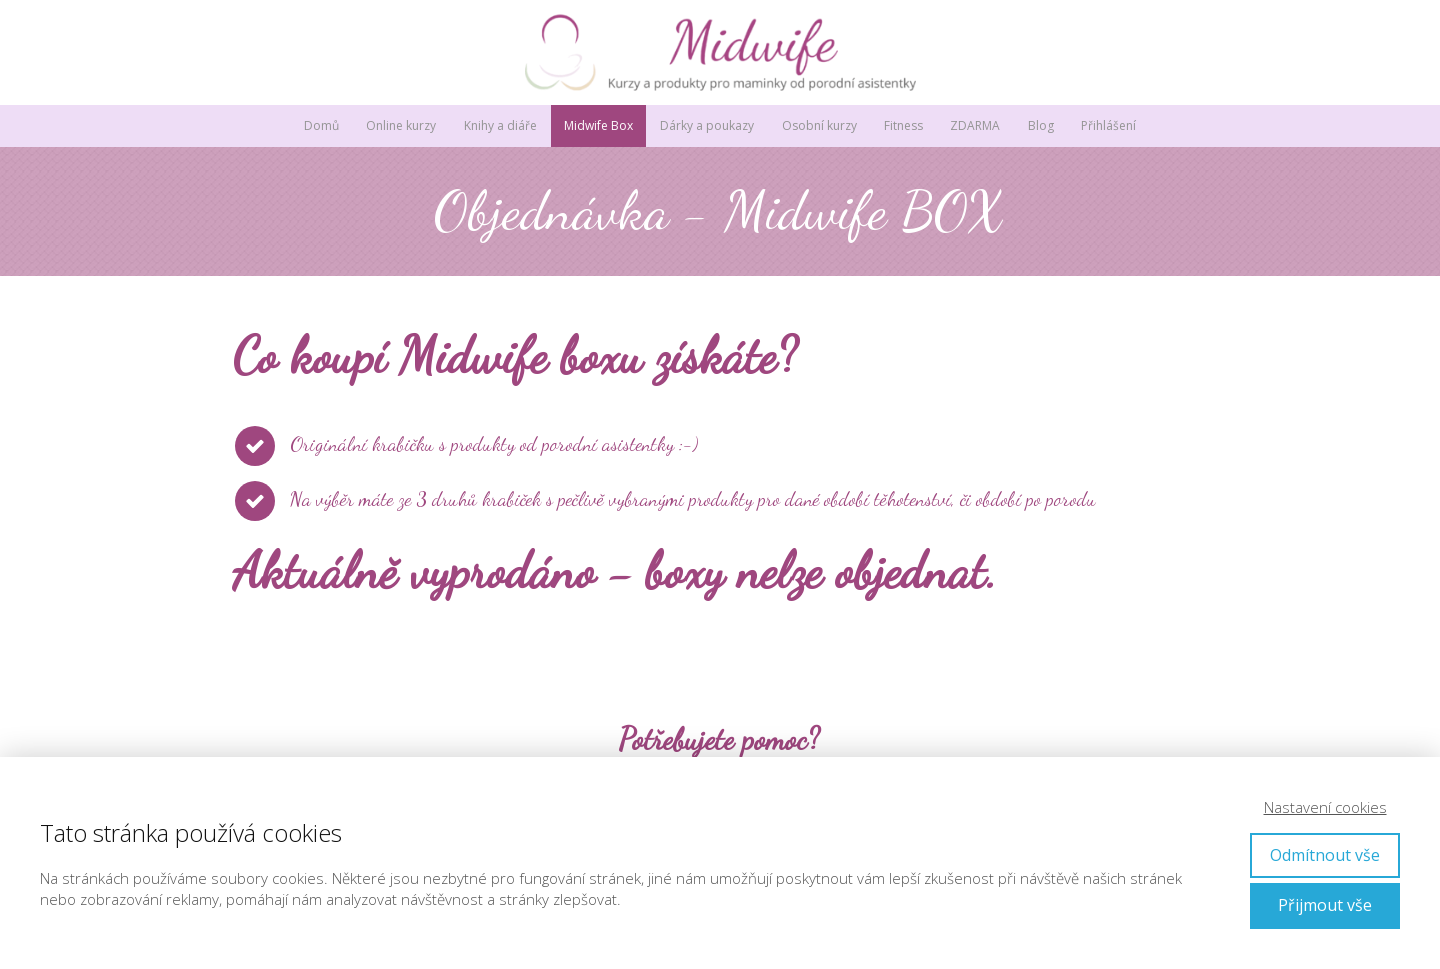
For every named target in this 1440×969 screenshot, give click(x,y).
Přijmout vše (1325, 905)
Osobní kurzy (819, 125)
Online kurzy (401, 125)
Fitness (903, 125)
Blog (1041, 125)
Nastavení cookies (1325, 807)
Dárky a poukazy (707, 125)
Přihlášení (1108, 125)
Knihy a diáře (500, 125)
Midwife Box (598, 125)
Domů (321, 125)
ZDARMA (975, 125)
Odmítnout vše (1325, 855)
